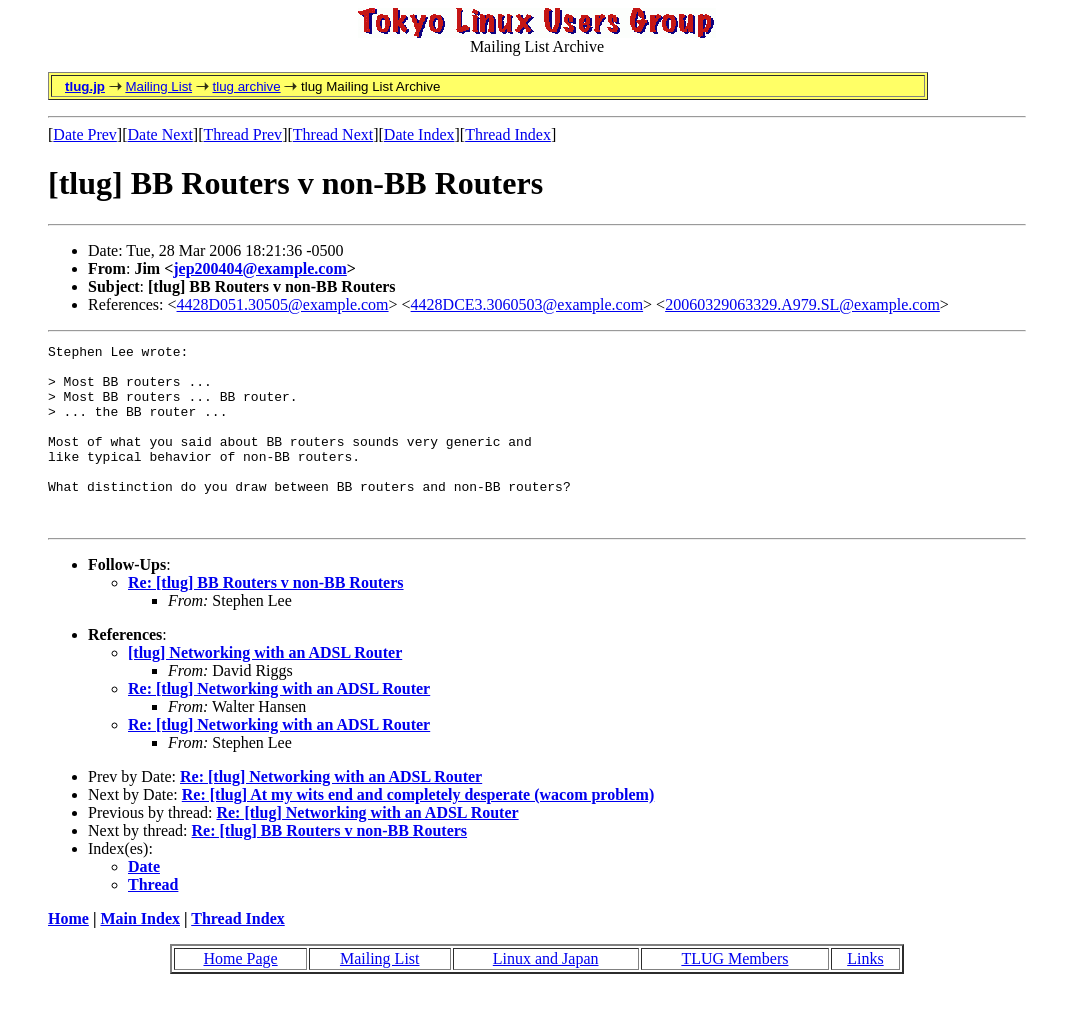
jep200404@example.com (260, 268)
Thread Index (508, 134)
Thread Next (333, 134)
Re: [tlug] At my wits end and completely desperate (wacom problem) (418, 830)
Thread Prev (242, 134)
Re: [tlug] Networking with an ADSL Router (279, 724)
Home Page (240, 994)
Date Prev (85, 134)
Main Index (140, 954)
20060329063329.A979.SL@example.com (802, 304)
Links (865, 994)
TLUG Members (734, 994)
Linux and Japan (546, 994)
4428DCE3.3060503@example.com (527, 304)
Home (68, 954)
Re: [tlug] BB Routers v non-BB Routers (266, 618)
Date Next (160, 134)
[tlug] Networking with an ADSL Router (265, 688)
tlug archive (246, 86)
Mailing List (158, 86)
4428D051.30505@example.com (283, 304)
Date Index (419, 134)
